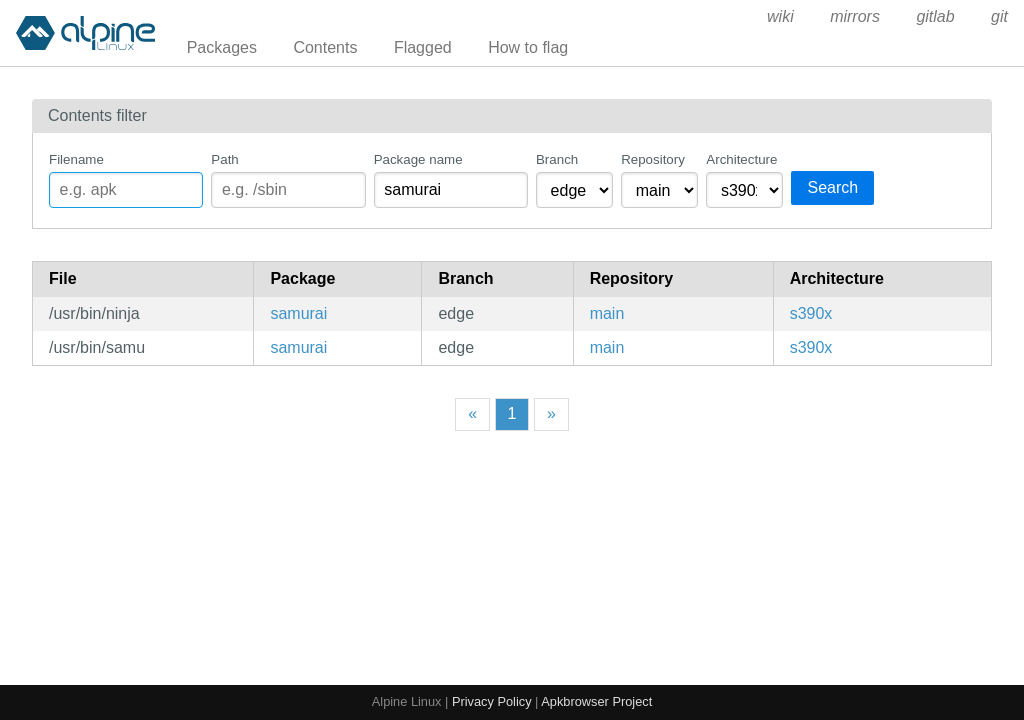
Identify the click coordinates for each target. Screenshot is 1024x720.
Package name (418, 159)
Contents (325, 47)
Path (224, 159)
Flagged (423, 47)
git (999, 16)
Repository (653, 159)
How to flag (528, 47)
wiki (780, 16)
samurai (298, 313)
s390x (811, 313)
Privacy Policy (492, 701)
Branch (557, 159)
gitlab (935, 16)
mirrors (855, 16)
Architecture (741, 159)
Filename (76, 159)
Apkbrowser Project (596, 701)
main (607, 313)
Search (832, 187)
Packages (222, 47)
